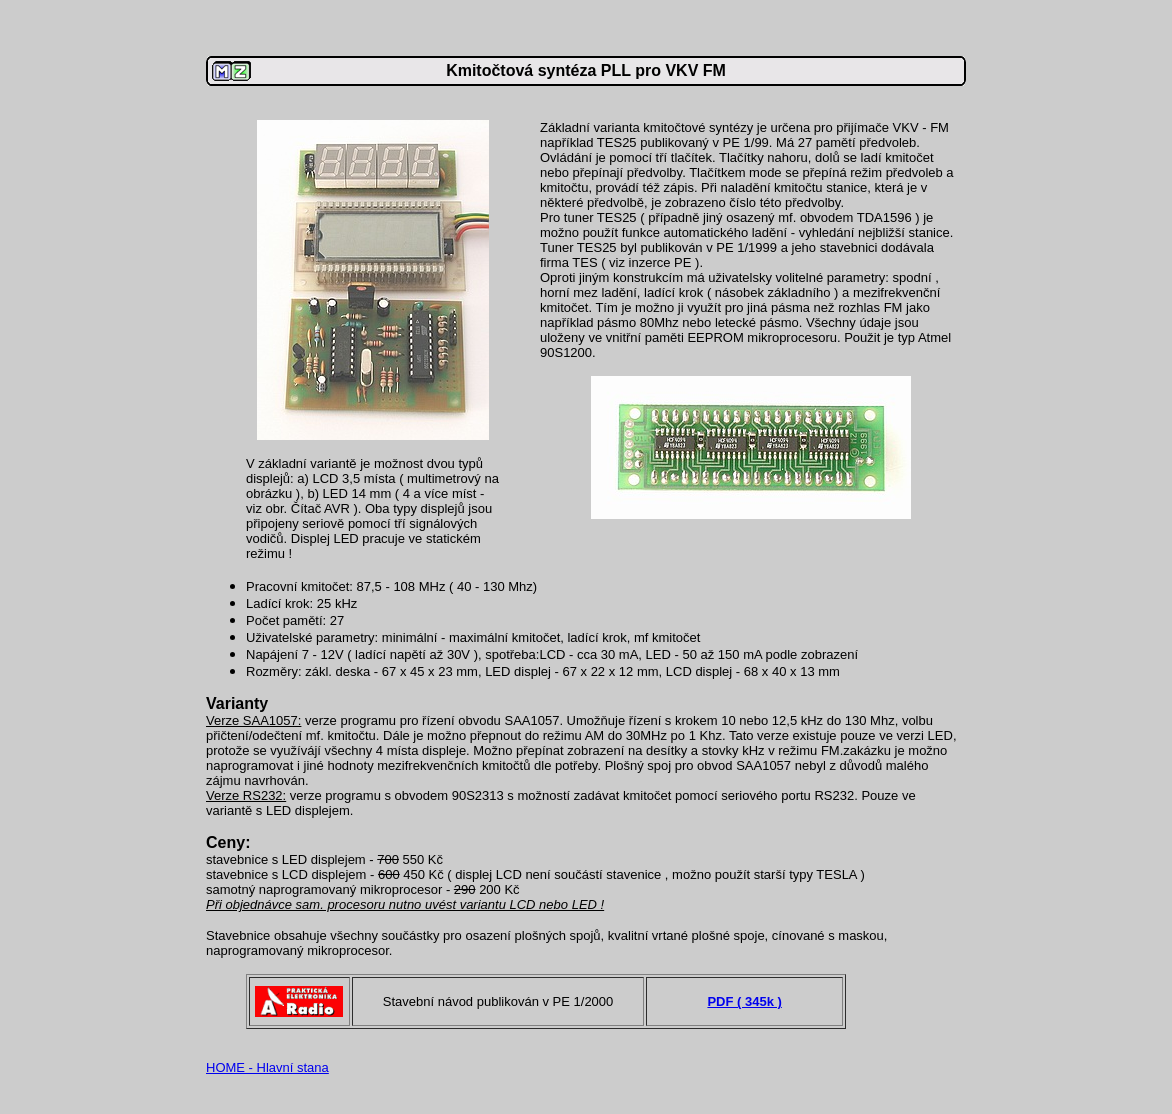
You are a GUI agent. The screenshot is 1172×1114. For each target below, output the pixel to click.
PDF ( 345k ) (744, 1001)
